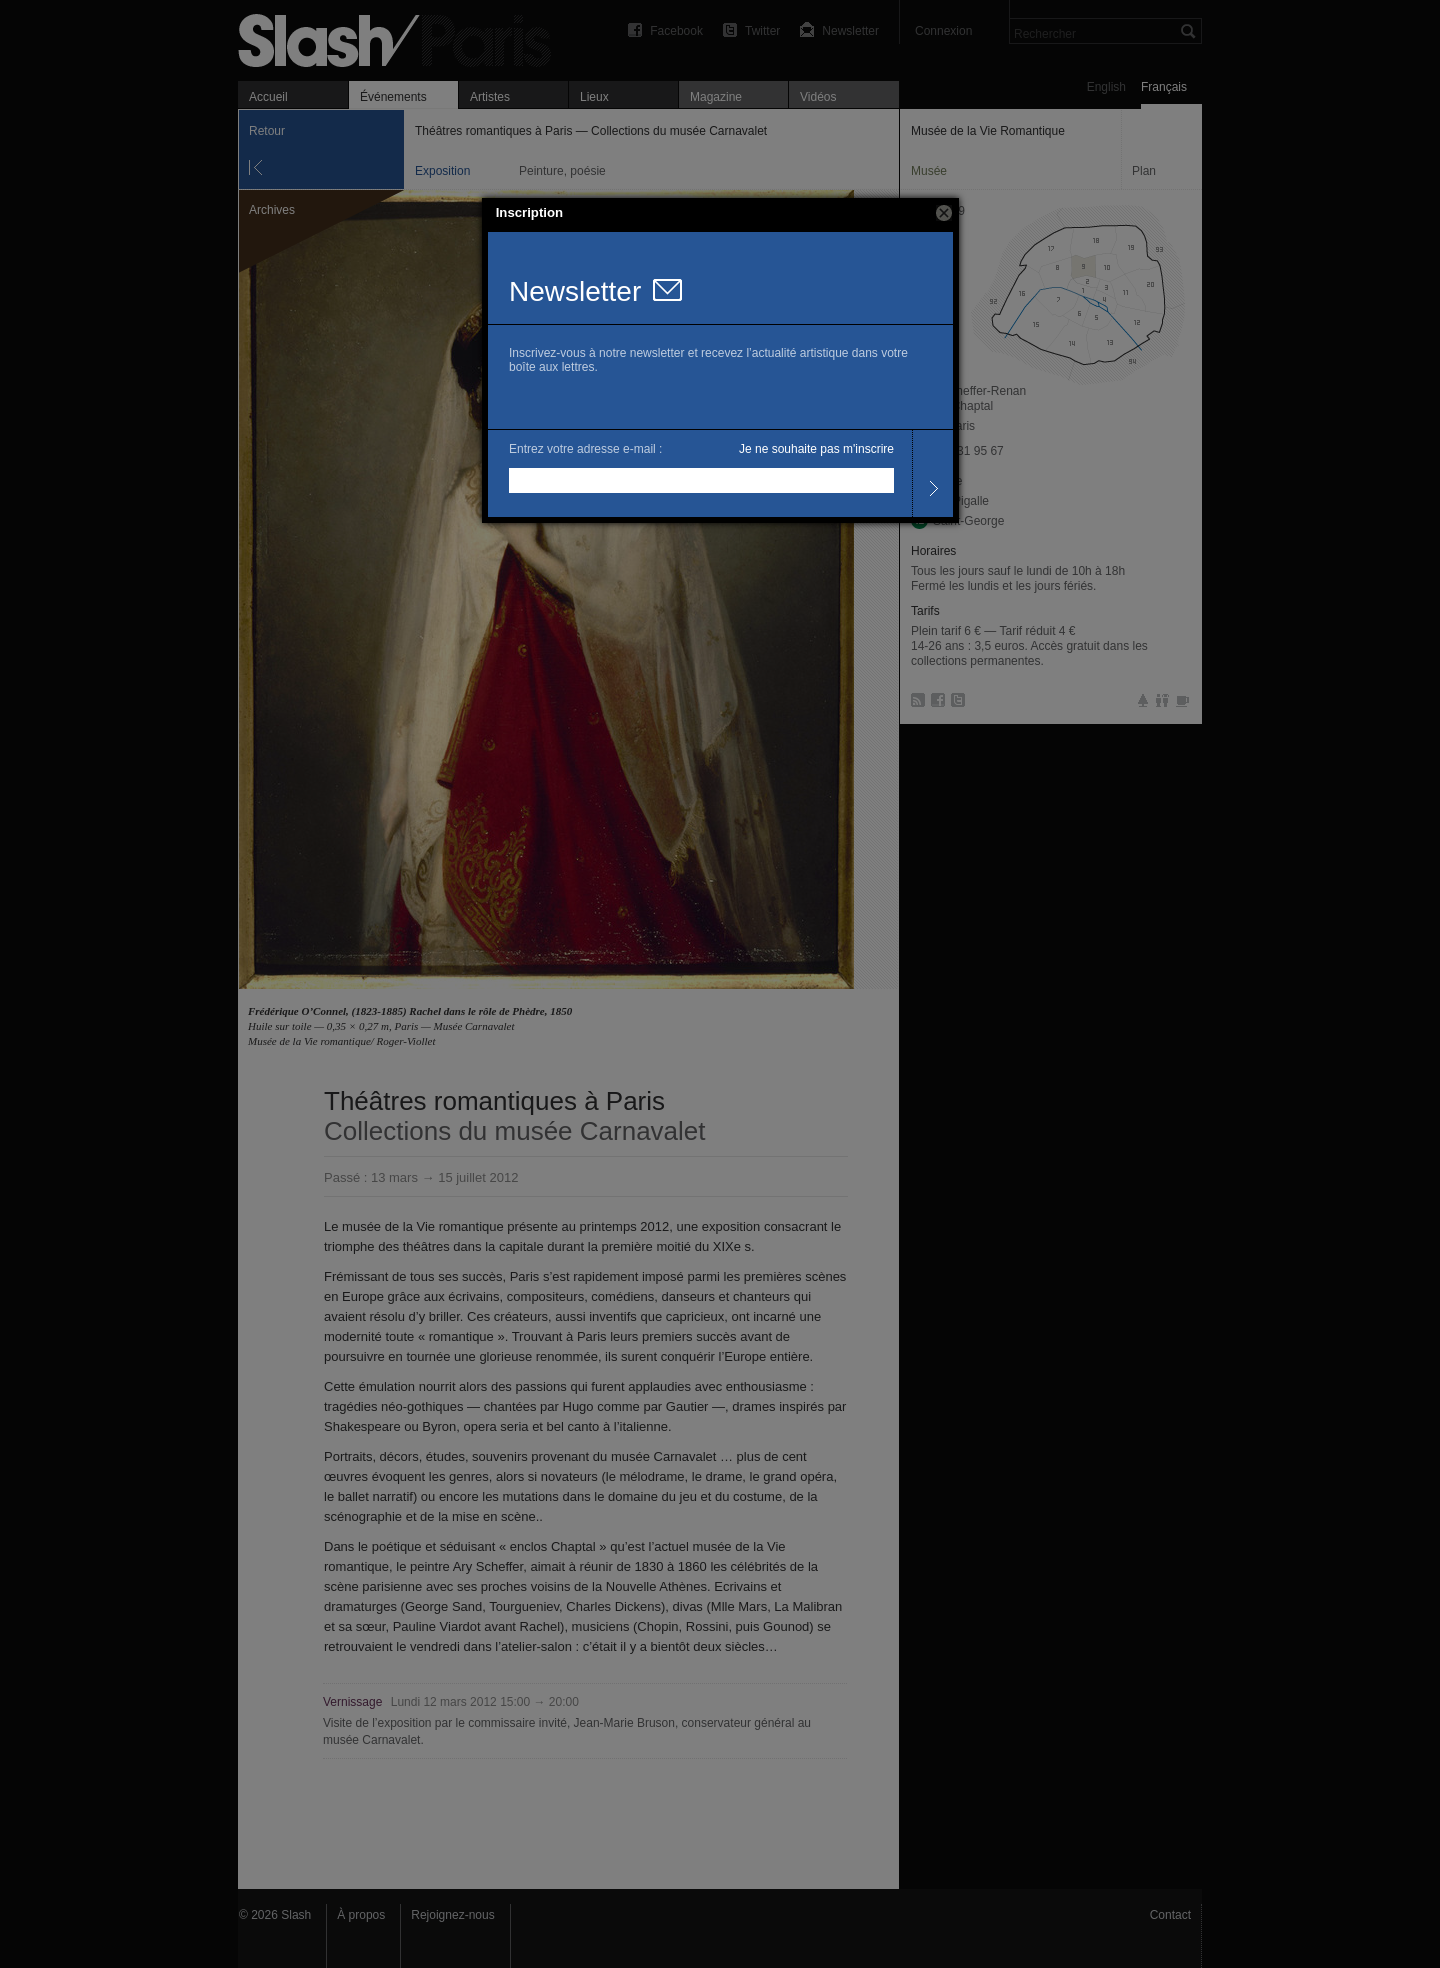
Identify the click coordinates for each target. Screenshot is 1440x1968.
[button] (944, 213)
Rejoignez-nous (452, 1915)
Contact (1170, 1915)
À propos (361, 1915)
